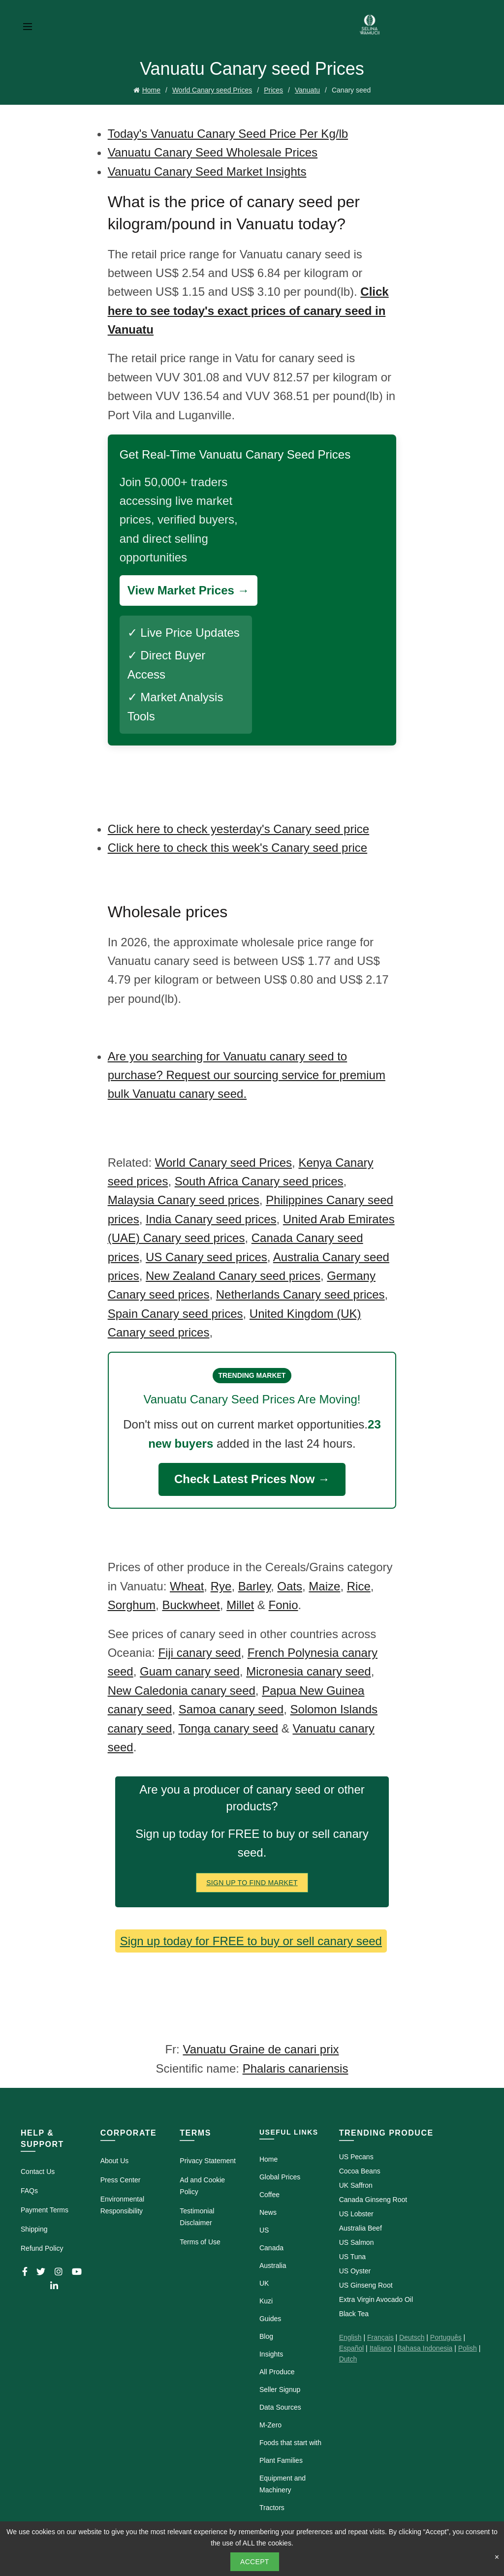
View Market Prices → (188, 588)
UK (264, 2281)
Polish (467, 2346)
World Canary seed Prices (212, 89)
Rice (359, 1584)
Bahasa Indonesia (424, 2346)
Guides (270, 2317)
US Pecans (356, 2155)
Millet (240, 1603)
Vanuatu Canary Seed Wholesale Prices (212, 150)
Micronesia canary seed (308, 1669)
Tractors (271, 2506)
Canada (271, 2246)
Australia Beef (360, 2226)
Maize (324, 1584)
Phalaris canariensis (295, 2066)
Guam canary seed (190, 1669)
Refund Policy (42, 2246)
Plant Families (281, 2458)
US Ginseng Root (366, 2283)
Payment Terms (44, 2208)
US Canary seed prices (206, 1255)
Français (380, 2335)
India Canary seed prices (211, 1217)
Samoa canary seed (231, 1707)
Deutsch (411, 2335)
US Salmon (356, 2240)
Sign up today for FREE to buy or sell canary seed (251, 1939)
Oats (289, 1584)
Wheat (187, 1584)
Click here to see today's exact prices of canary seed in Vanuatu (248, 308)
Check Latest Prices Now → (252, 1477)
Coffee (269, 2193)
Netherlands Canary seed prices (300, 1292)
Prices (273, 89)
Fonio (283, 1603)
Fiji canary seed (199, 1650)
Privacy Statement (208, 2159)
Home (151, 89)
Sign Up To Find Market (252, 1881)
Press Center (120, 2178)
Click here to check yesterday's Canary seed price (238, 827)
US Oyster (355, 2269)
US (264, 2228)
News (268, 2210)
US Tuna (352, 2255)
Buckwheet (191, 1603)
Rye (221, 1584)
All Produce (277, 2370)
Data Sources (280, 2405)
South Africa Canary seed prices (259, 1179)
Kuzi (266, 2299)
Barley (254, 1584)
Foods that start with (290, 2441)
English (350, 2335)
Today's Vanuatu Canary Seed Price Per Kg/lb (228, 131)
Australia (272, 2263)
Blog (266, 2334)
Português (446, 2335)
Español (351, 2346)
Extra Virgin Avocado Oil (376, 2297)
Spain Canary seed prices (175, 1311)
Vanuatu (307, 89)
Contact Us (38, 2169)
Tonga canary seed (228, 1726)
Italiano (381, 2346)
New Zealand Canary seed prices (233, 1273)
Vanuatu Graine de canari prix (261, 2047)
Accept (254, 2562)
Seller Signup (279, 2387)
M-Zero (270, 2423)
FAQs (29, 2189)
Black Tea (354, 2312)
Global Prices (279, 2175)
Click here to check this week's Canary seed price (237, 845)
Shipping (34, 2227)
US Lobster (356, 2212)
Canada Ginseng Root (373, 2198)
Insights (271, 2352)
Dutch (348, 2357)
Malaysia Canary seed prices (183, 1198)
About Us (114, 2159)
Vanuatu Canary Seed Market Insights (207, 169)
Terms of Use (200, 2240)
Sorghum (132, 1603)
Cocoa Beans (359, 2169)
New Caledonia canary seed (181, 1688)
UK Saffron (356, 2183)
